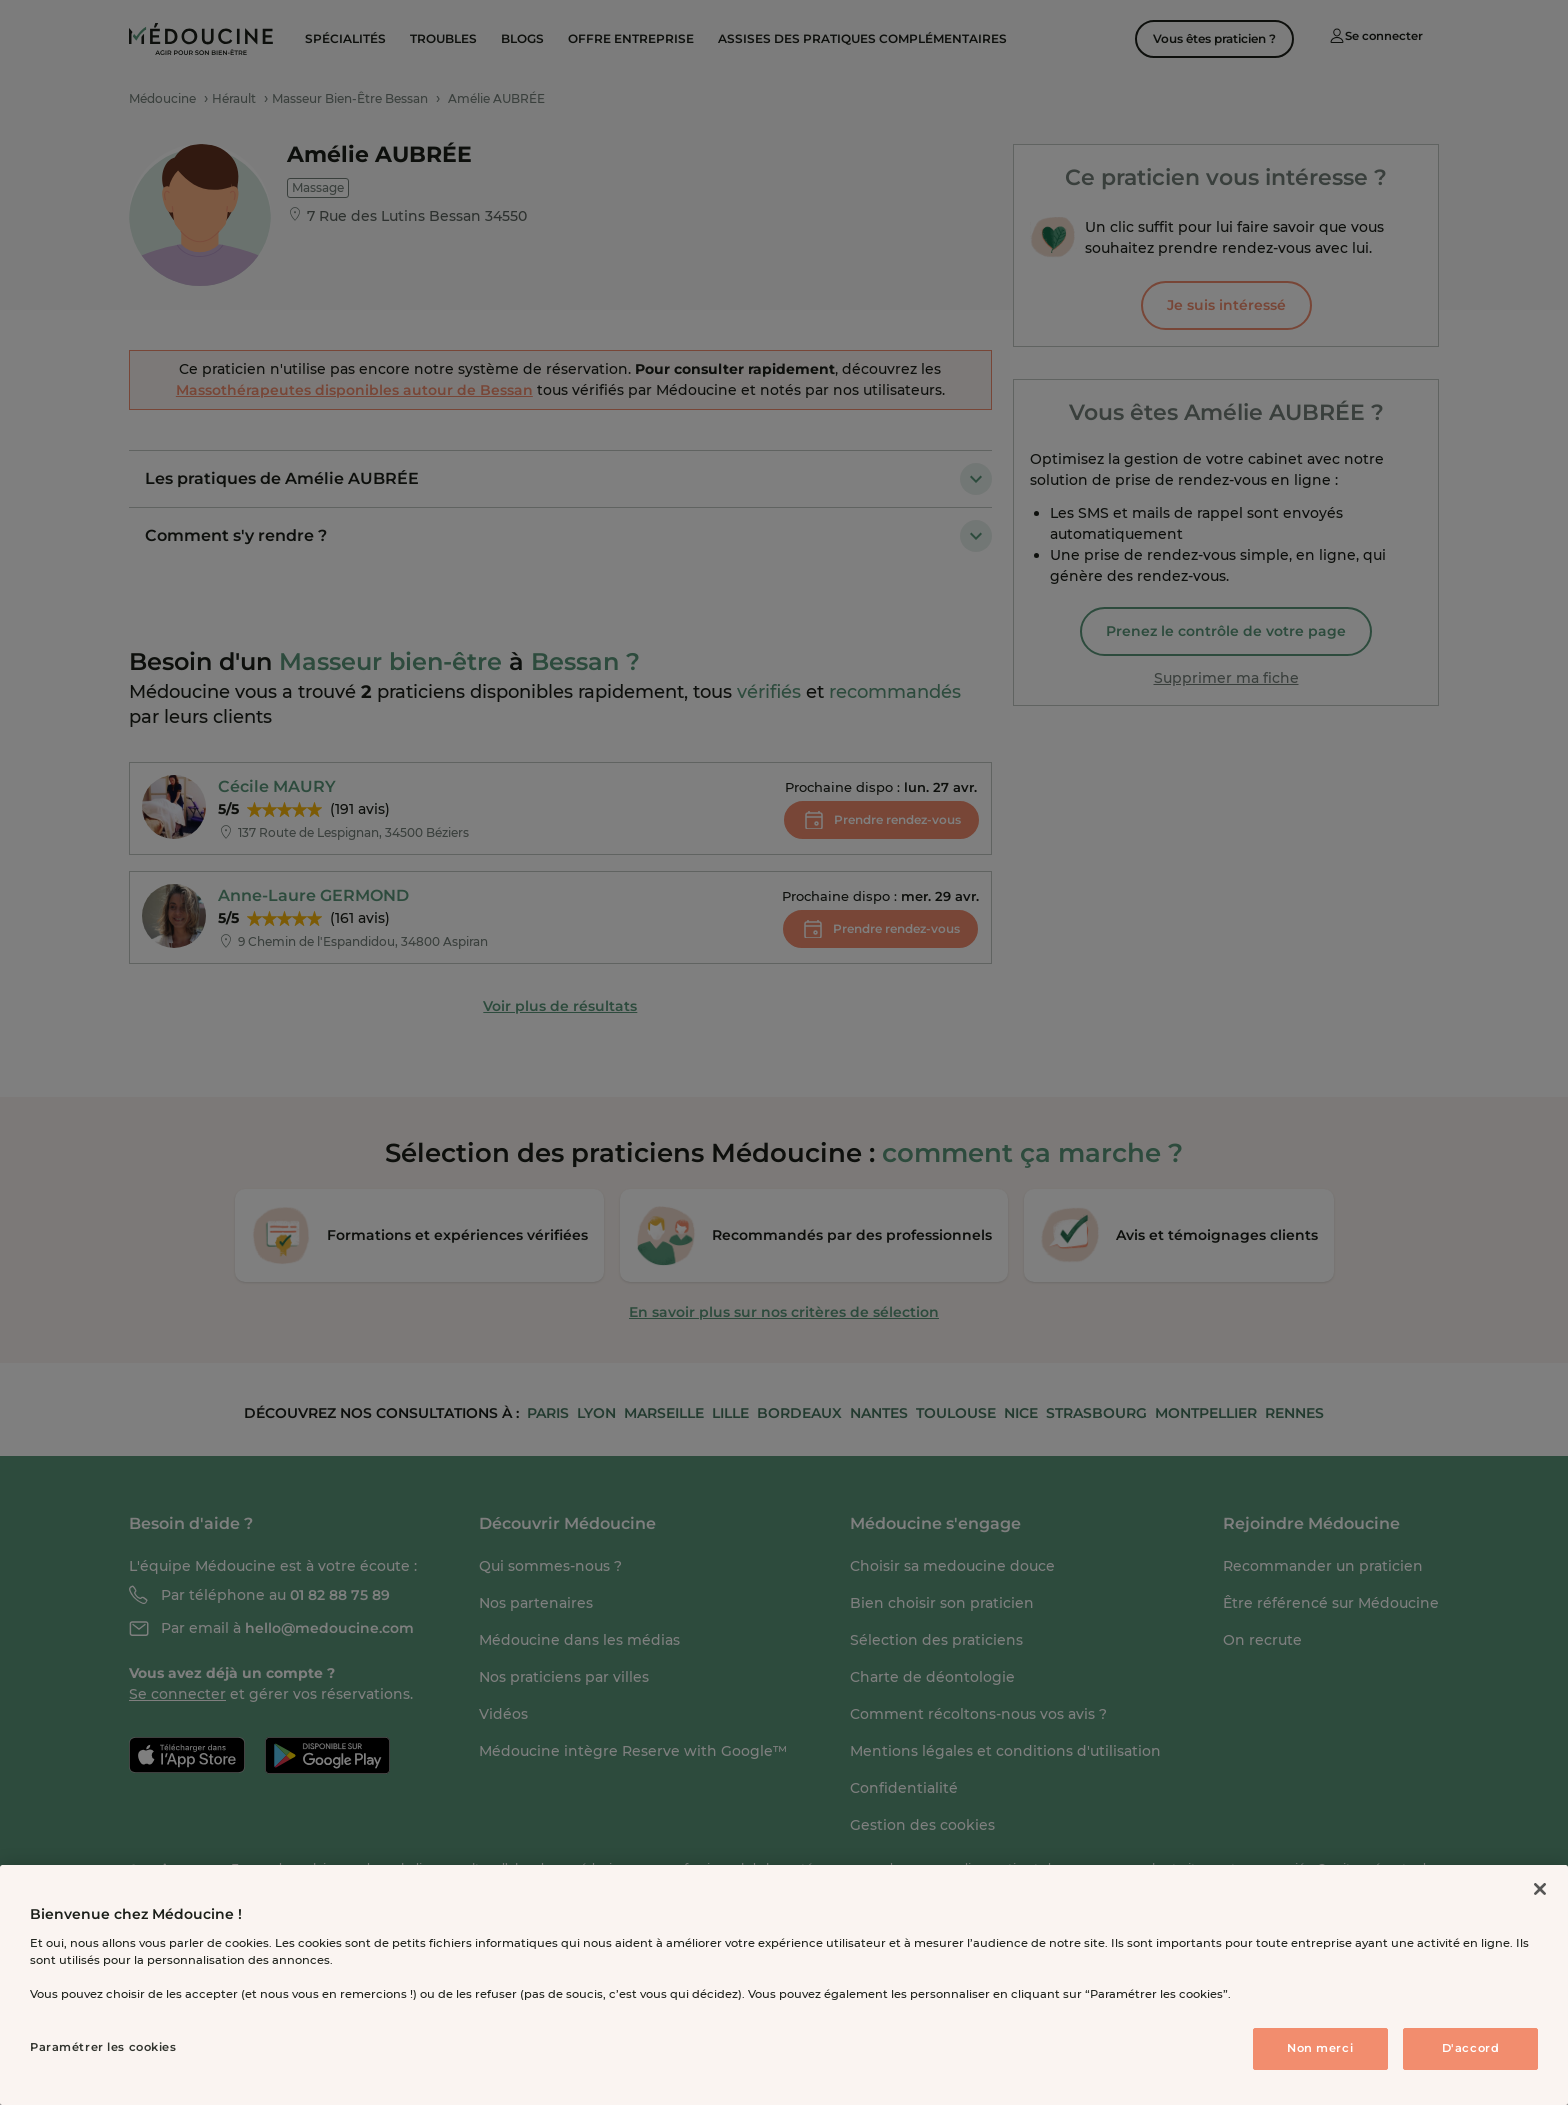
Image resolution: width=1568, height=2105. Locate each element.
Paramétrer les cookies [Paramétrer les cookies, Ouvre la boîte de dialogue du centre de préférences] (103, 2047)
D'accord (1471, 2048)
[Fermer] (1540, 1889)
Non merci (1320, 2048)
